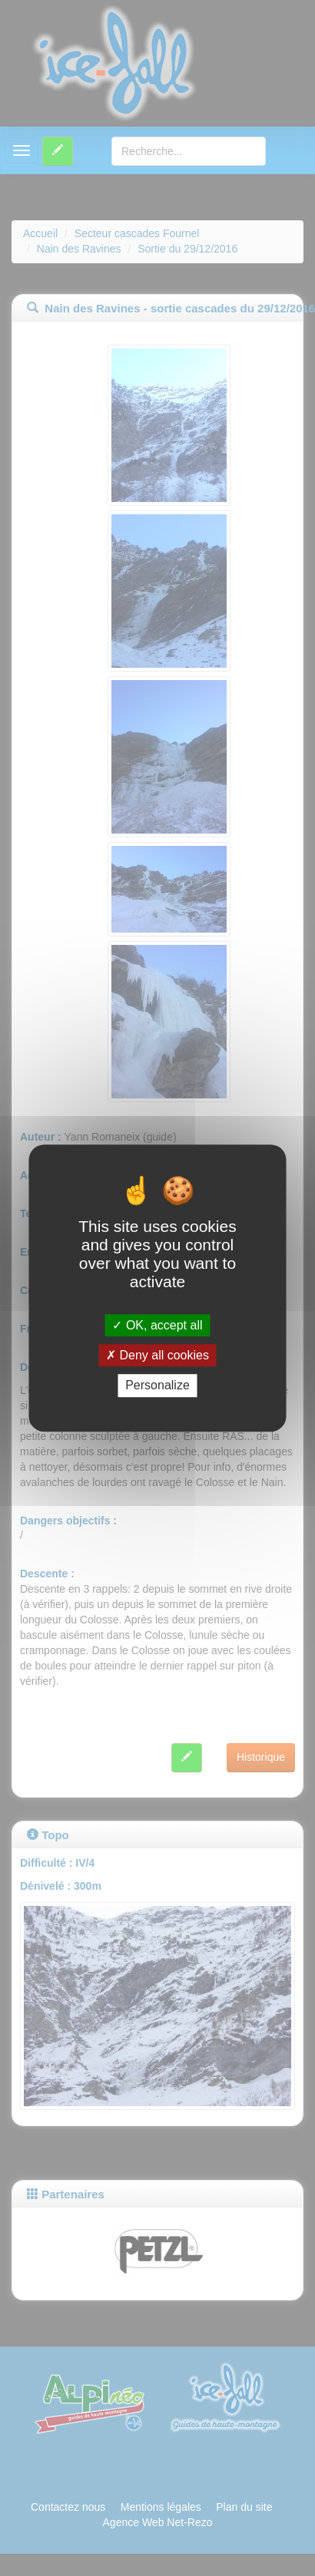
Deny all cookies (157, 1355)
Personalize (157, 1385)
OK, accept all (157, 1325)
